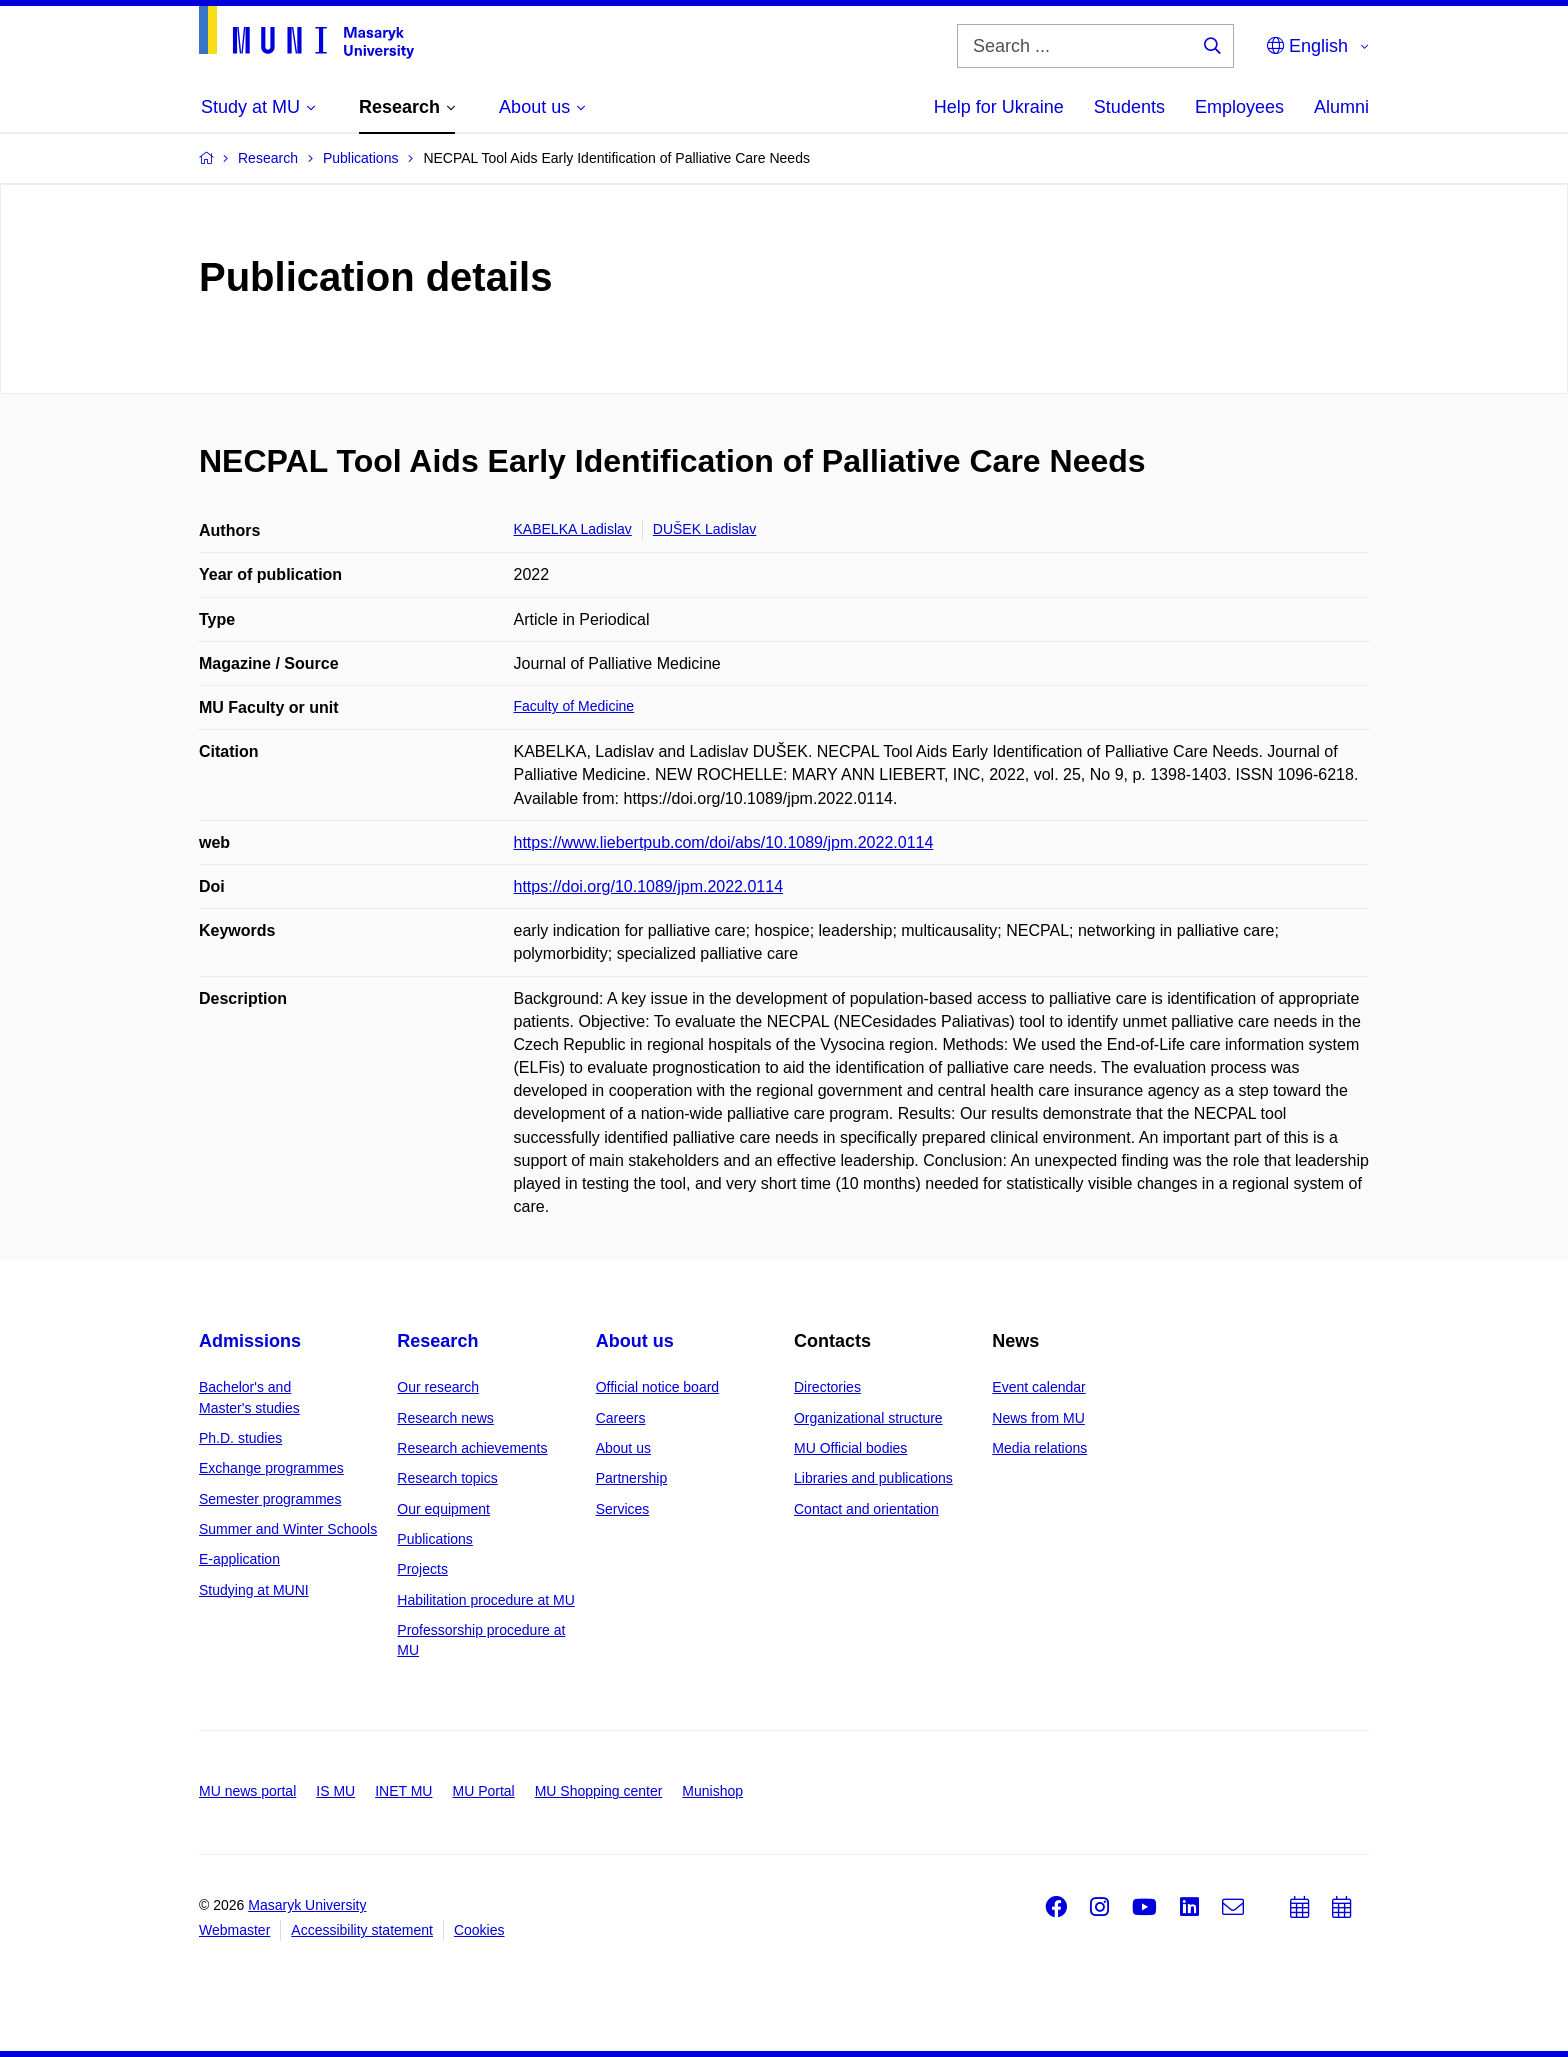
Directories (827, 1387)
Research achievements (472, 1448)
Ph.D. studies (240, 1438)
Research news (445, 1418)
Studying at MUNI (254, 1590)
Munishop (712, 1791)
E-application (239, 1559)
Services (623, 1509)
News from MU (1038, 1418)
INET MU (403, 1791)
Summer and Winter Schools (288, 1529)
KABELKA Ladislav (573, 529)
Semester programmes (270, 1499)
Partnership (632, 1478)
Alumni (1341, 107)
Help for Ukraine (999, 107)
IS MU (335, 1791)
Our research (438, 1387)
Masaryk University (307, 1905)
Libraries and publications (873, 1478)
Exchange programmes (271, 1468)
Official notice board (657, 1387)
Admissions (250, 1341)
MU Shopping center (599, 1791)
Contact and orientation (866, 1509)
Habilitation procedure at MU (485, 1600)
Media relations (1039, 1448)
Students (1129, 107)
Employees (1239, 107)
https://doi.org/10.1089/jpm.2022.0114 (649, 886)
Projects (422, 1569)
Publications (435, 1539)
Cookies (479, 1930)
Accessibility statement (362, 1930)
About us (635, 1341)
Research (437, 1341)
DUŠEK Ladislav (705, 529)
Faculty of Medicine (574, 706)
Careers (621, 1418)
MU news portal (247, 1791)
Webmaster (234, 1930)
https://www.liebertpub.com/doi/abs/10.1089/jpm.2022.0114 (724, 842)
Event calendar (1038, 1387)
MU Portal (483, 1791)
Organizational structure (868, 1418)
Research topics (447, 1478)
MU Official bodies (850, 1448)
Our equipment (443, 1509)
